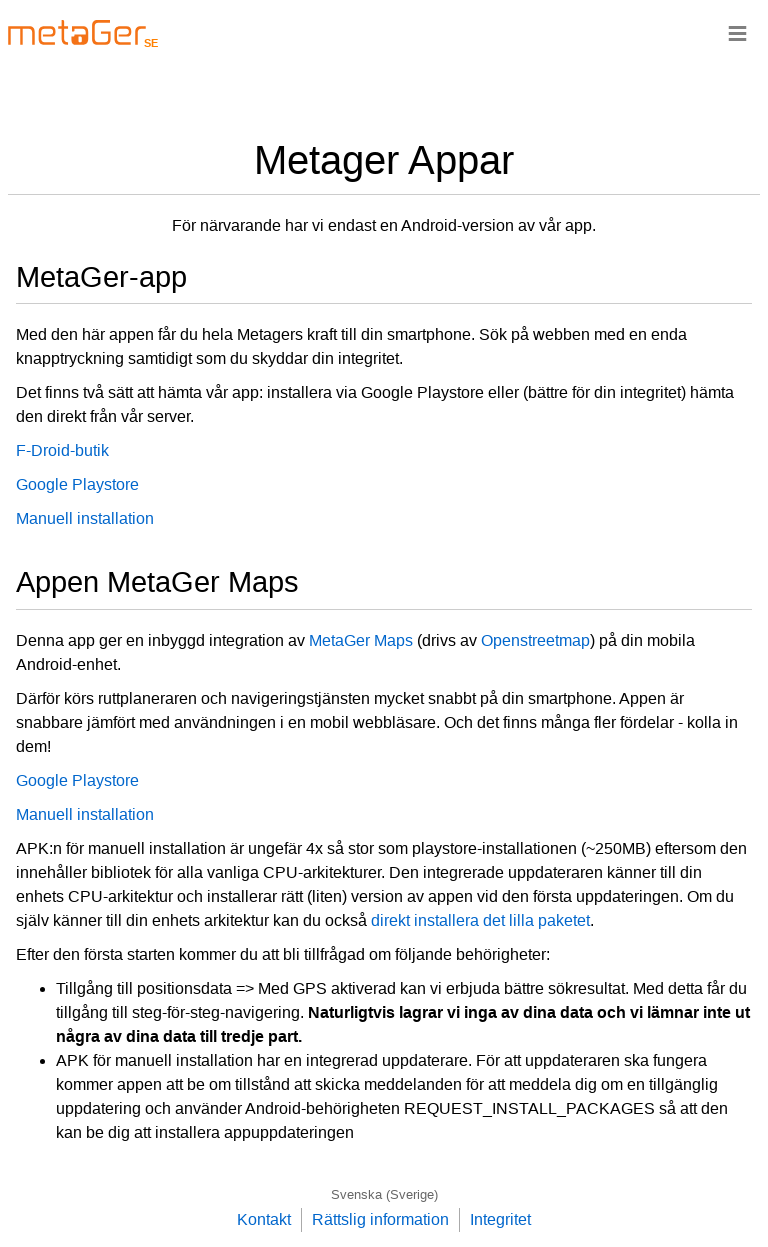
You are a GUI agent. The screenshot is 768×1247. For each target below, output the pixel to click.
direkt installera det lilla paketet (480, 920)
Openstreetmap (535, 640)
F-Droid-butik (62, 450)
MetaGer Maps (361, 640)
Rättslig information (380, 1219)
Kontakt (264, 1219)
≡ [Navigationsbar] (737, 32)
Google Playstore (77, 484)
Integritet (500, 1219)
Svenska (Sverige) (384, 1194)
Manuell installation (85, 518)
